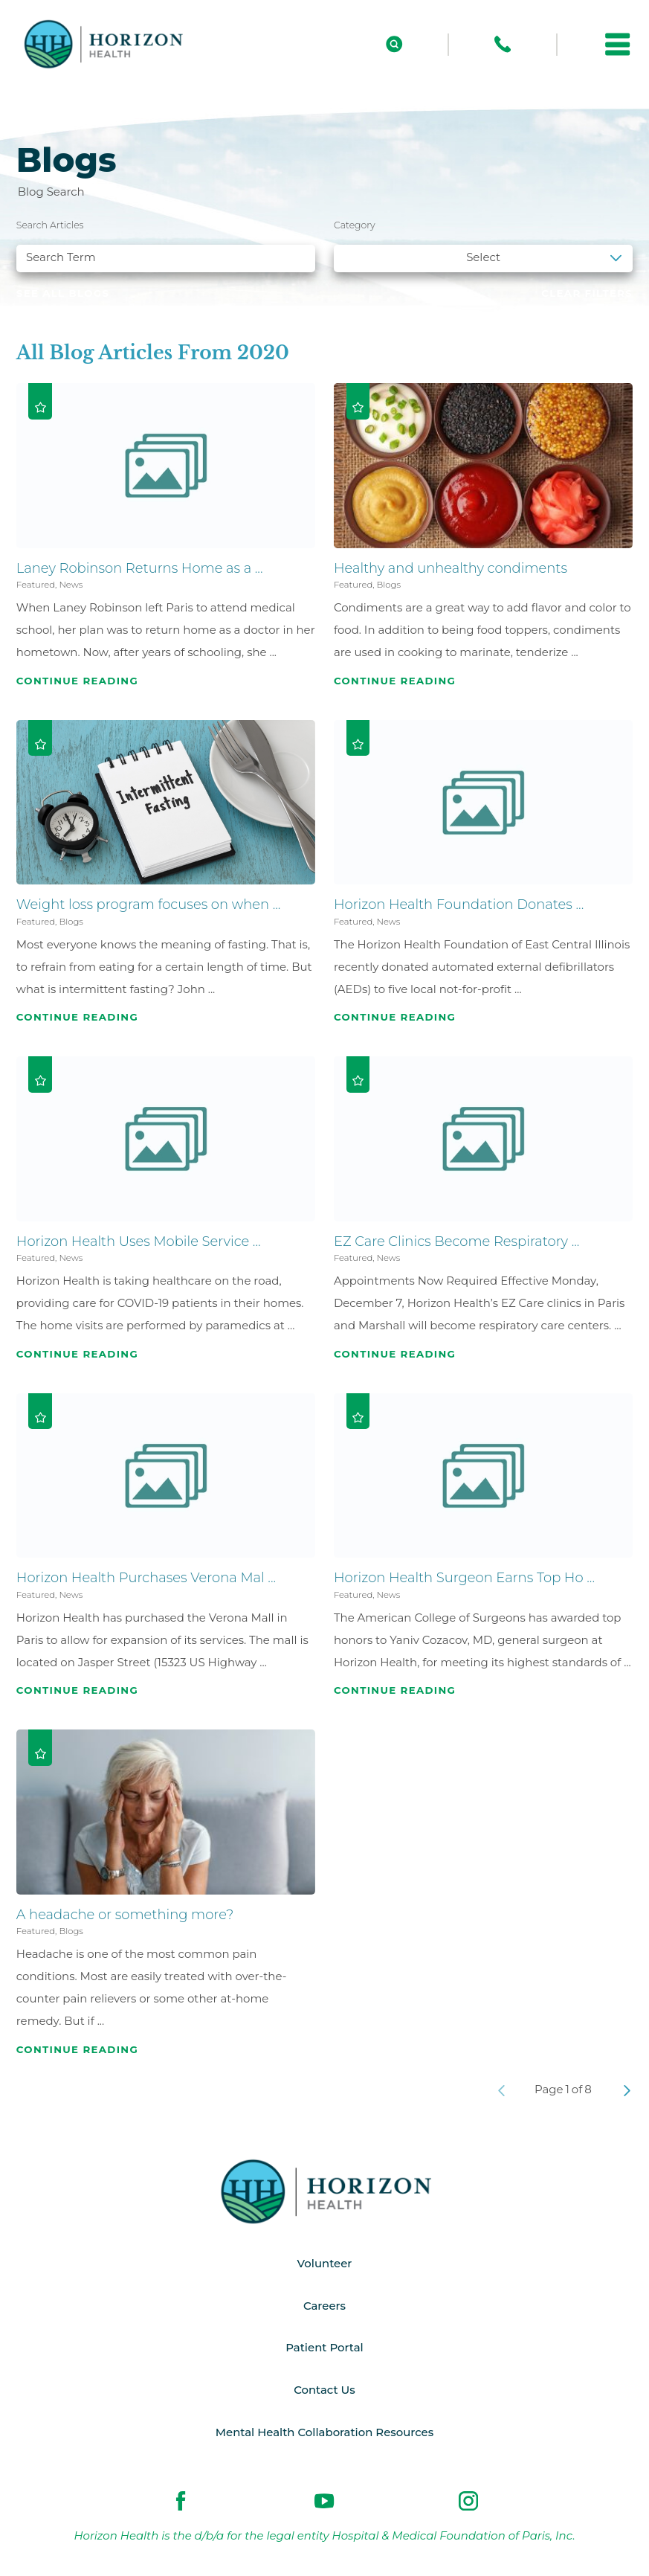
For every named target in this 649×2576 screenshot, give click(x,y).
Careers (324, 2306)
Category (354, 225)
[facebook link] (181, 2502)
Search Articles (50, 225)
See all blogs (62, 293)
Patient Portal (324, 2348)
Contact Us (324, 2390)
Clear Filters (587, 293)
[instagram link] (468, 2502)
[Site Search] (394, 44)
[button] (617, 44)
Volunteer (324, 2263)
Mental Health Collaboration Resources (324, 2432)
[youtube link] (324, 2502)
